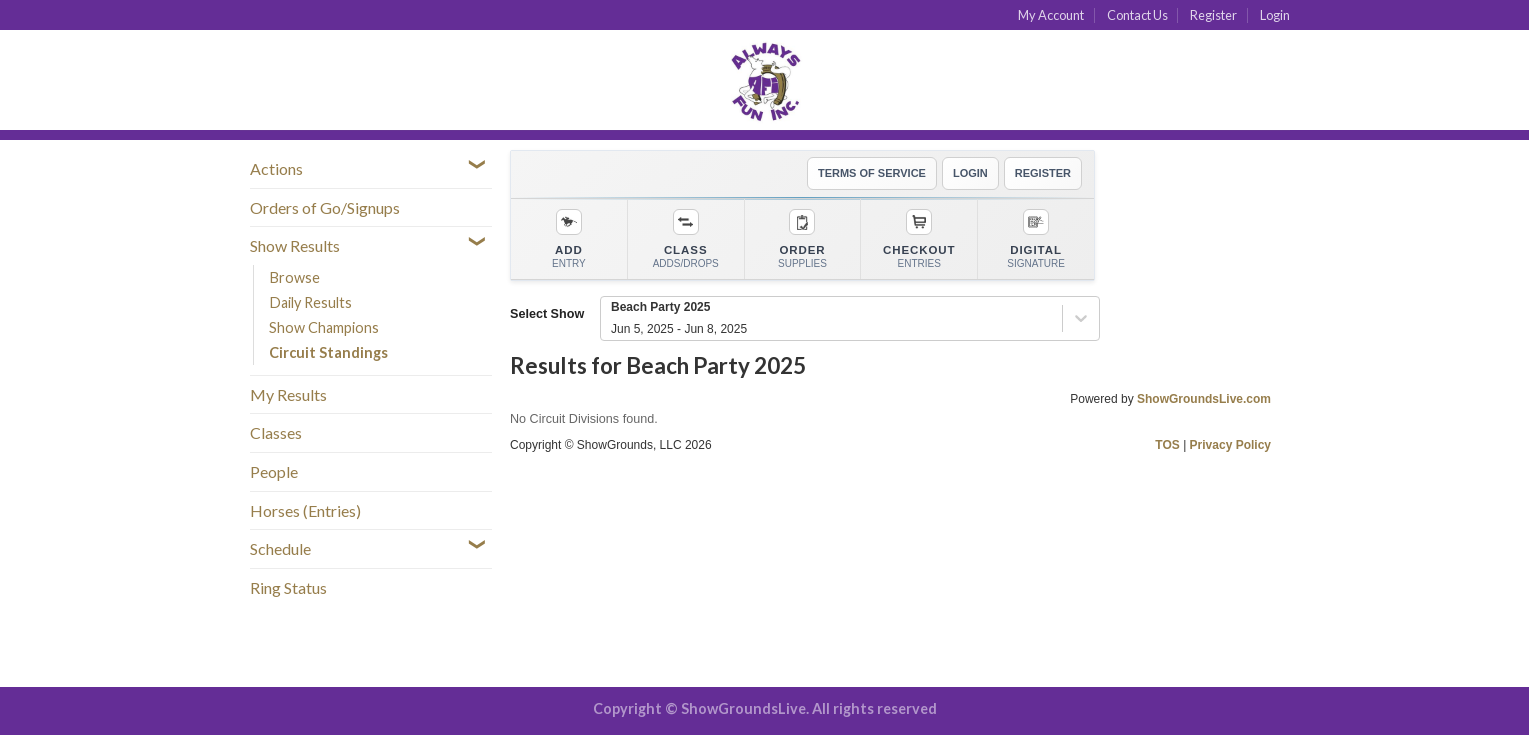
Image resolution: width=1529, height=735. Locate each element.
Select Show (547, 314)
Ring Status (288, 587)
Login (1275, 15)
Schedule (280, 548)
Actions (276, 168)
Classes (276, 432)
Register (1213, 15)
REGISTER (1043, 173)
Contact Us (1137, 15)
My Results (288, 394)
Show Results (295, 245)
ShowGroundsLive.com (1204, 399)
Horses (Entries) (305, 510)
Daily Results (310, 302)
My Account (1051, 15)
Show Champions (324, 327)
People (274, 471)
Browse (294, 277)
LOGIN (970, 173)
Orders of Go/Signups (325, 207)
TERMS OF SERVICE (872, 173)
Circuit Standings (328, 352)
